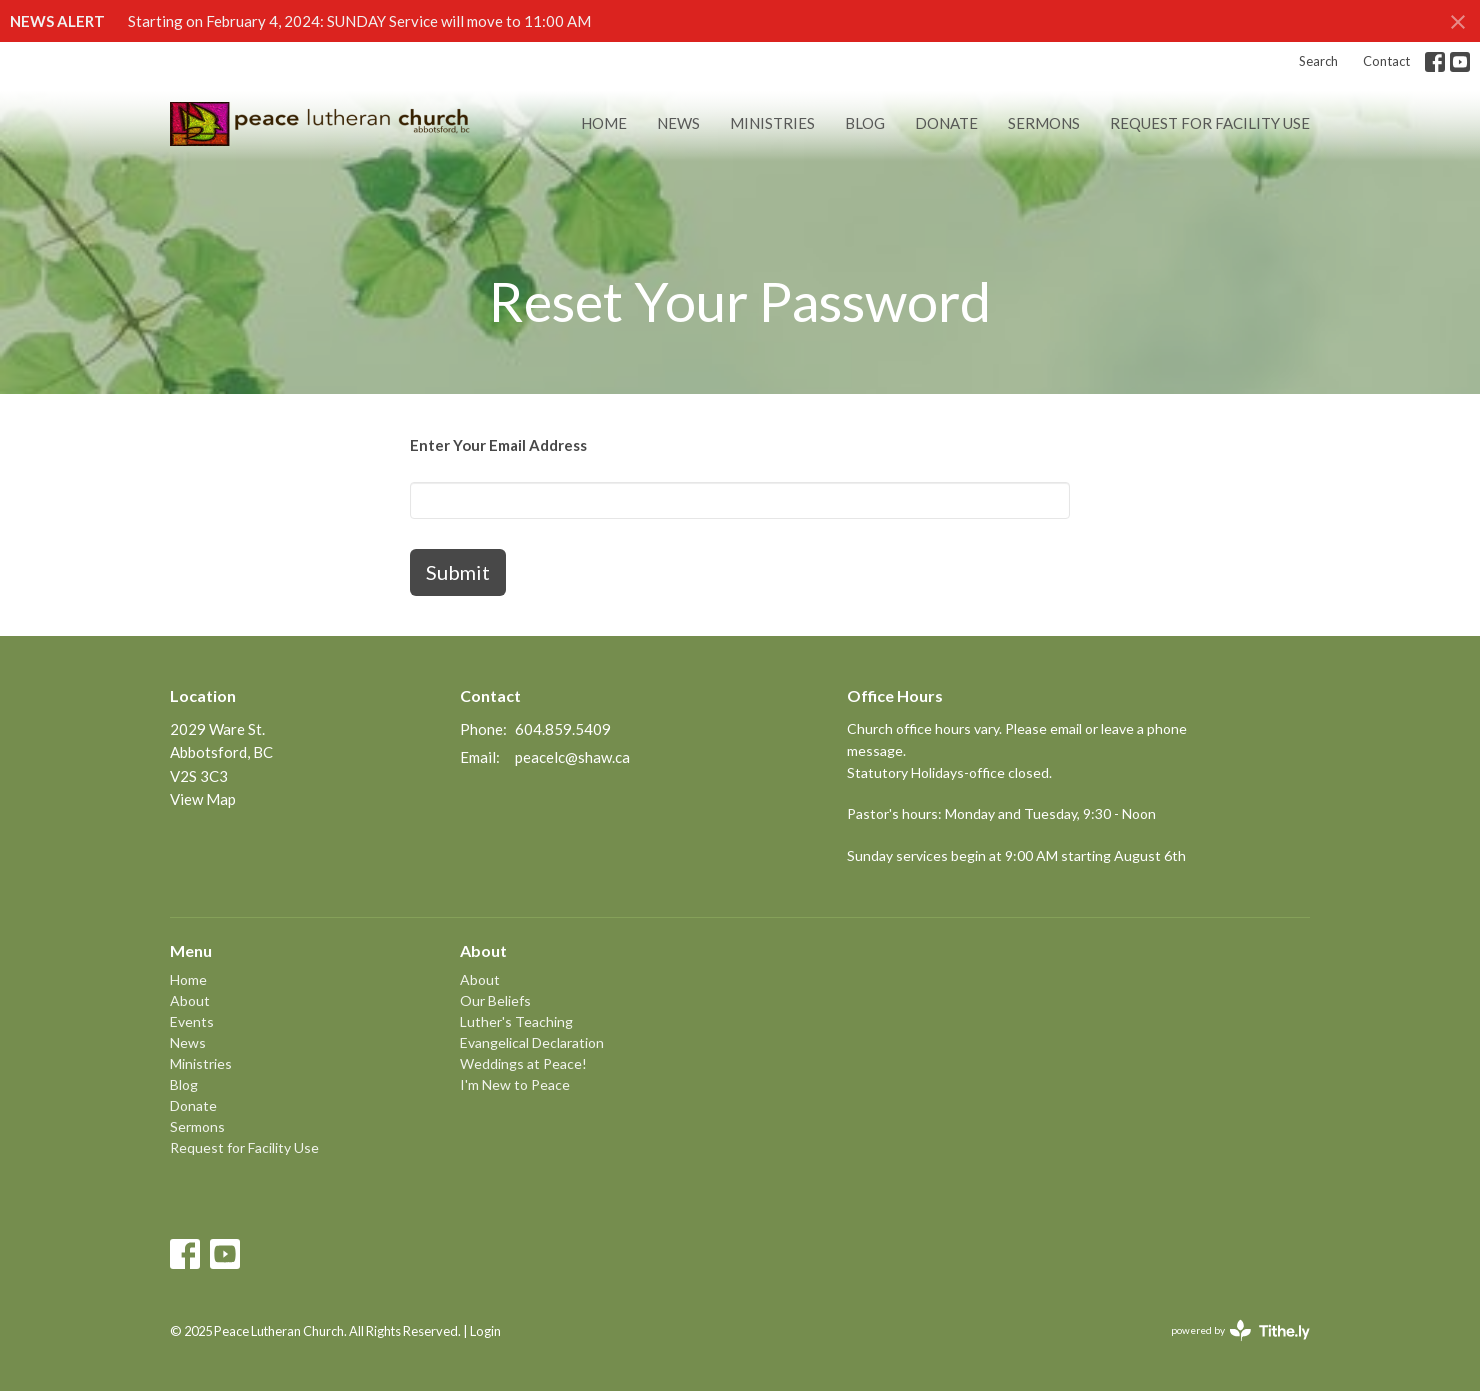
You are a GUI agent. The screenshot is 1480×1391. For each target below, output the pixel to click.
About (190, 1000)
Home (604, 123)
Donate (946, 123)
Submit (458, 572)
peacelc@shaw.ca (572, 757)
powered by (1240, 1330)
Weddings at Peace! (523, 1063)
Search (1318, 61)
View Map (203, 799)
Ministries (772, 123)
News (678, 123)
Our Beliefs (495, 1000)
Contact (1386, 61)
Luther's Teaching (516, 1021)
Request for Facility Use (1210, 123)
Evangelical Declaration (532, 1042)
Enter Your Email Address (498, 445)
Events (192, 1021)
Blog (865, 123)
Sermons (1044, 123)
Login (485, 1331)
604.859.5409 (563, 729)
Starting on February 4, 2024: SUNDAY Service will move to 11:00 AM (359, 21)
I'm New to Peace (515, 1084)
